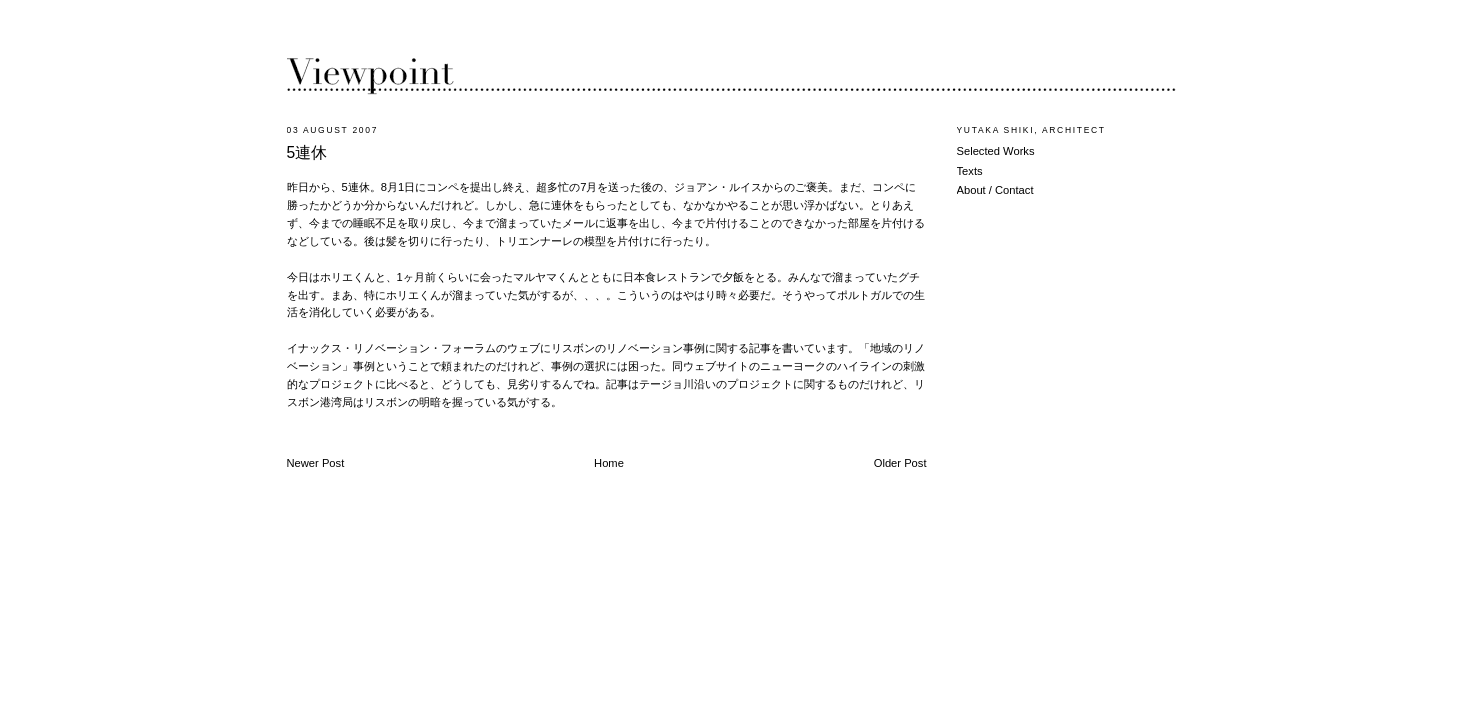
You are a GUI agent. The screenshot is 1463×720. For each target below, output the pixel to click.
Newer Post (316, 463)
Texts (970, 171)
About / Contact (995, 190)
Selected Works (996, 151)
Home (609, 463)
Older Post (900, 463)
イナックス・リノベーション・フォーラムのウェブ (413, 348)
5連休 (307, 152)
